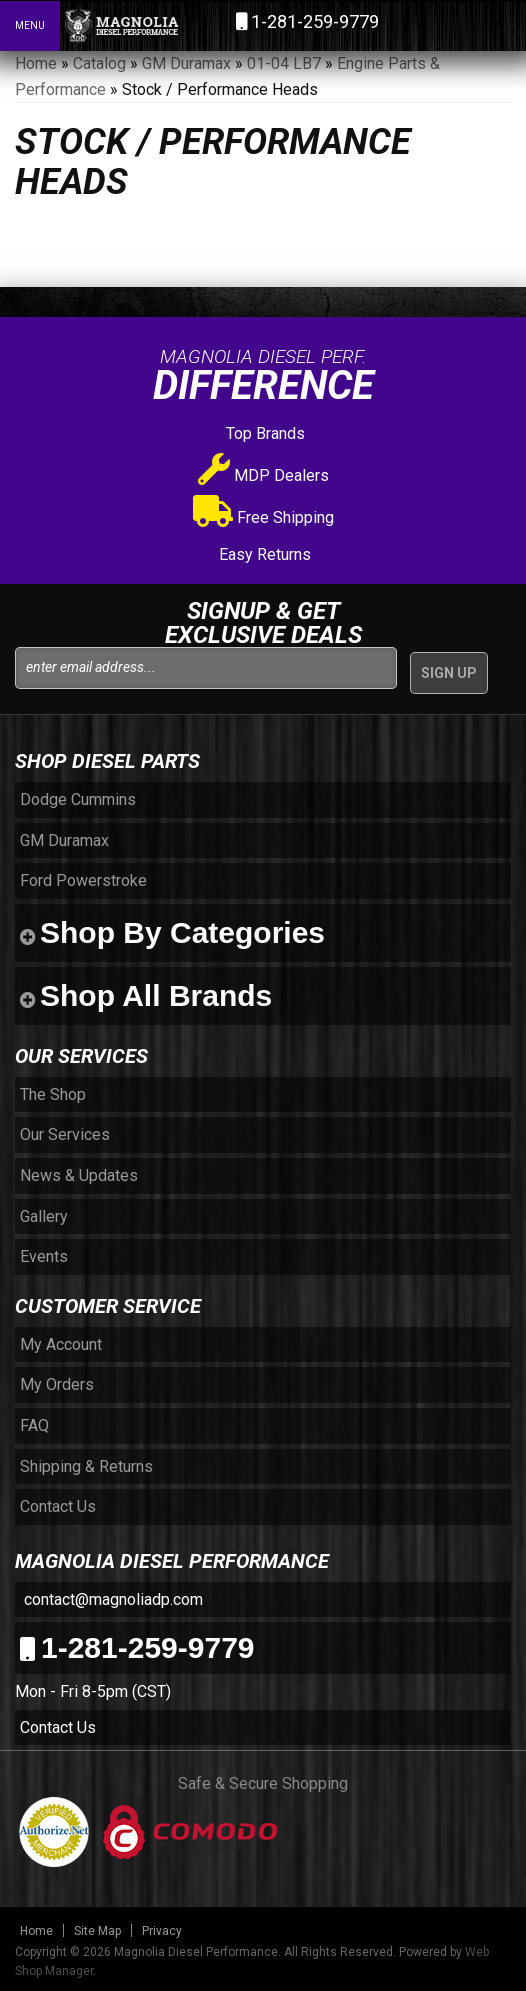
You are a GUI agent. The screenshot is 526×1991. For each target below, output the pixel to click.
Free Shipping (263, 517)
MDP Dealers (263, 475)
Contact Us (58, 1727)
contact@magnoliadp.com (111, 1599)
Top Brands (263, 433)
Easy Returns (263, 554)
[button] (424, 25)
